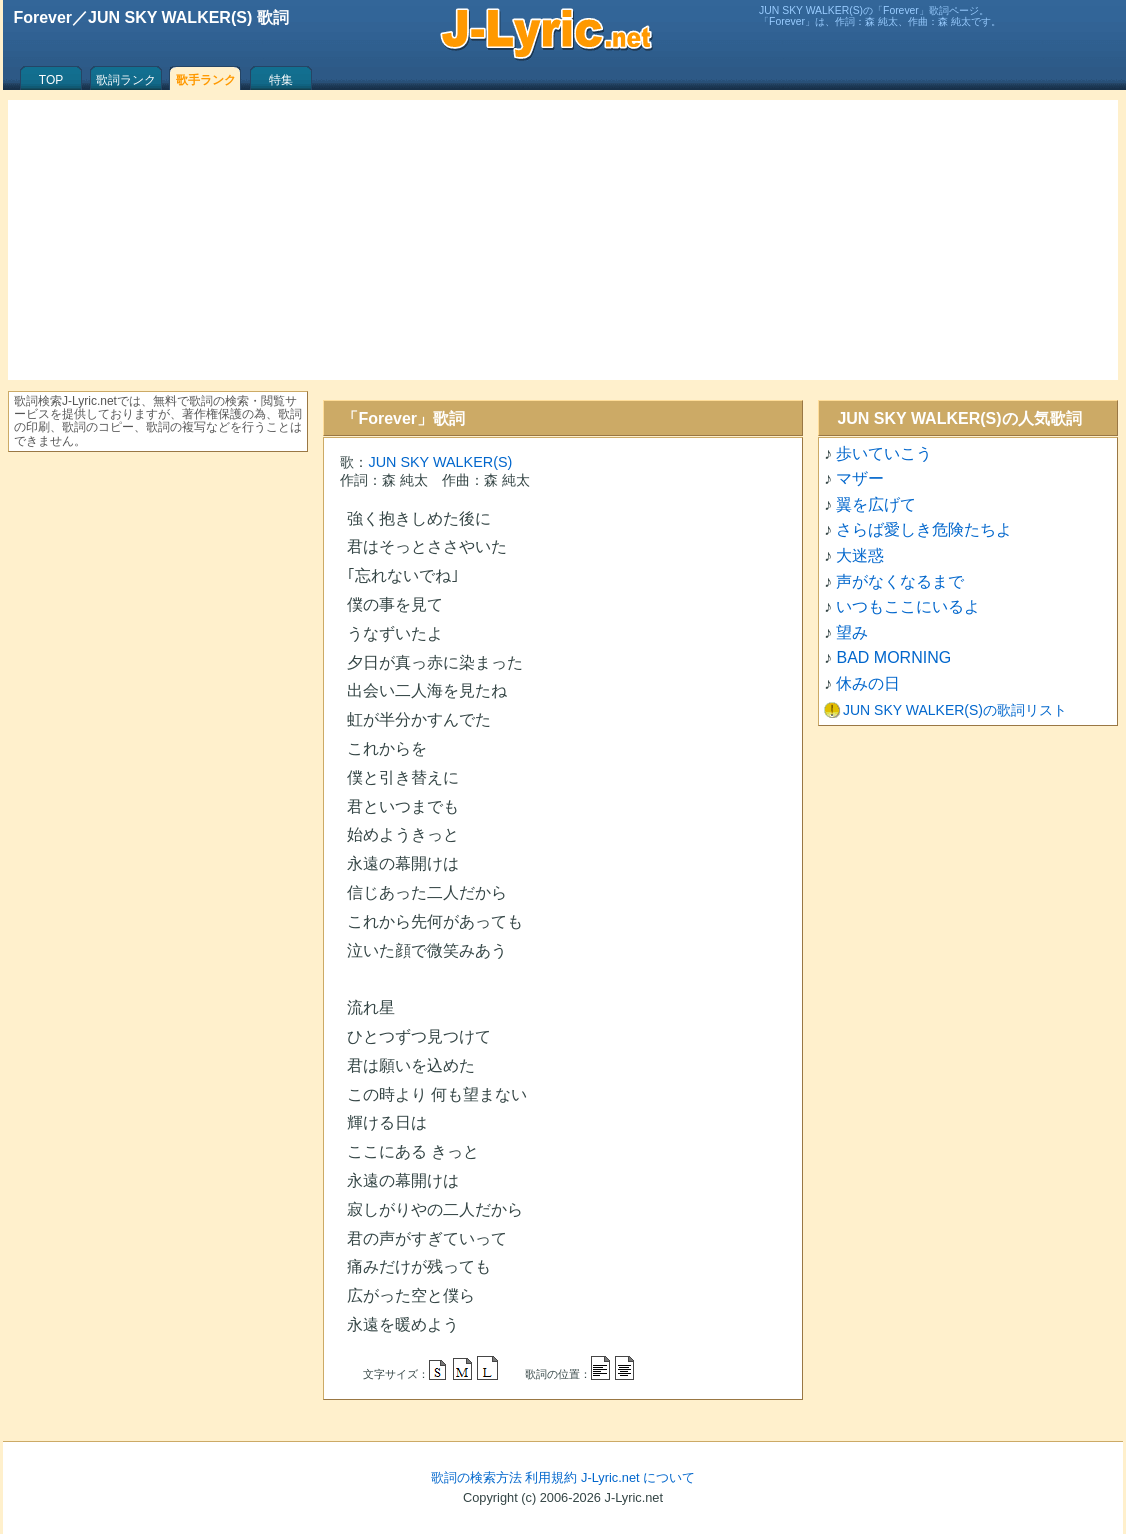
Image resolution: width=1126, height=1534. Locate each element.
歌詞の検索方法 (476, 1477)
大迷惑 (860, 555)
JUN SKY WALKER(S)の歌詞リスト (955, 710)
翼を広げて (876, 504)
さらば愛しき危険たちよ (924, 529)
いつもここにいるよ (908, 606)
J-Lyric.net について (638, 1477)
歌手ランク (206, 80)
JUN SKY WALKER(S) (440, 462)
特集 (281, 80)
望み (852, 632)
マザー (860, 478)
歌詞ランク (126, 80)
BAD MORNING (893, 657)
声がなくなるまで (900, 581)
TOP (51, 80)
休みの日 (868, 683)
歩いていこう (884, 453)
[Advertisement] (563, 240)
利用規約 (551, 1477)
